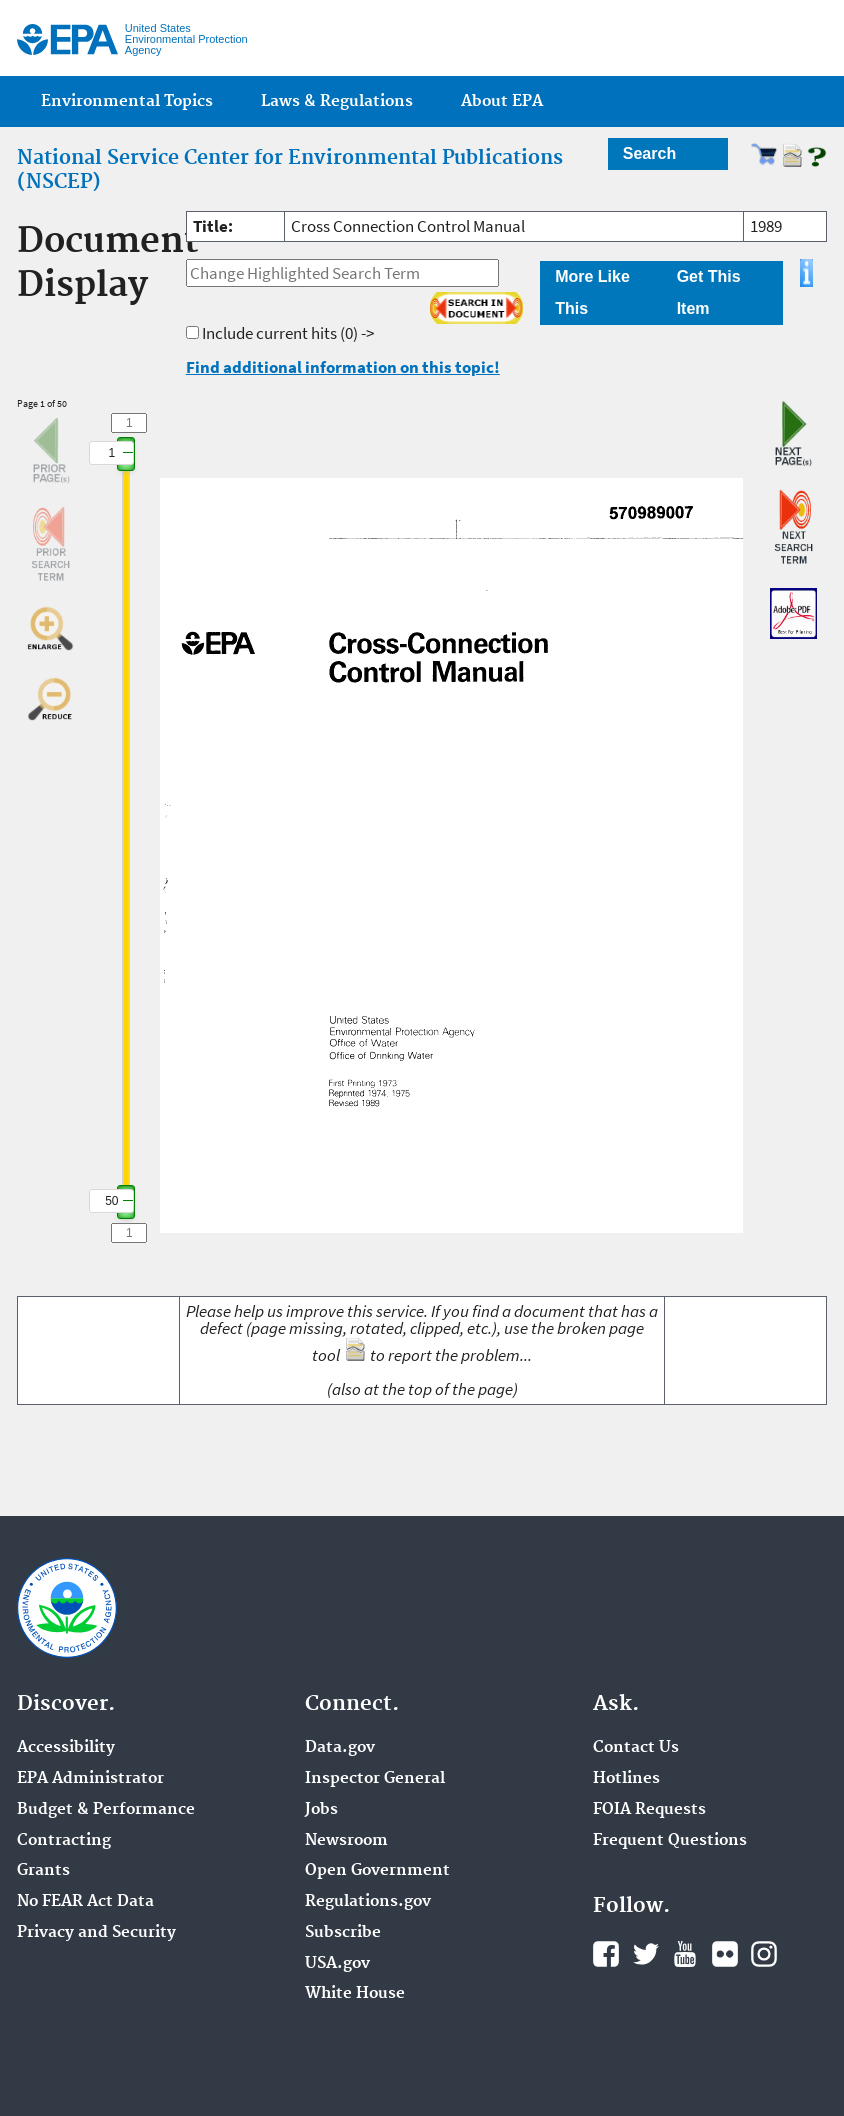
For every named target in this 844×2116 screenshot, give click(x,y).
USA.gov (337, 1964)
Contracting (64, 1841)
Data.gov (340, 1748)
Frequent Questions (670, 1841)
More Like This (592, 292)
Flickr (725, 1954)
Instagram (764, 1954)
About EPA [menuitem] (502, 101)
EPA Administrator (90, 1779)
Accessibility (66, 1748)
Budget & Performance (106, 1810)
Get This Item (709, 292)
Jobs (321, 1810)
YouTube (685, 1954)
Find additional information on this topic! (343, 367)
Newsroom (346, 1841)
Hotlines (626, 1779)
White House (355, 1994)
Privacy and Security (96, 1933)
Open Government (377, 1871)
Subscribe (343, 1933)
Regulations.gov (368, 1902)
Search (649, 153)
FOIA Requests (649, 1810)
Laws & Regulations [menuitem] (337, 101)
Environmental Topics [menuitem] (127, 101)
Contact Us (636, 1748)
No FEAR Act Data (85, 1902)
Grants (43, 1871)
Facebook (606, 1954)
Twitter (646, 1954)
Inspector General (375, 1779)
